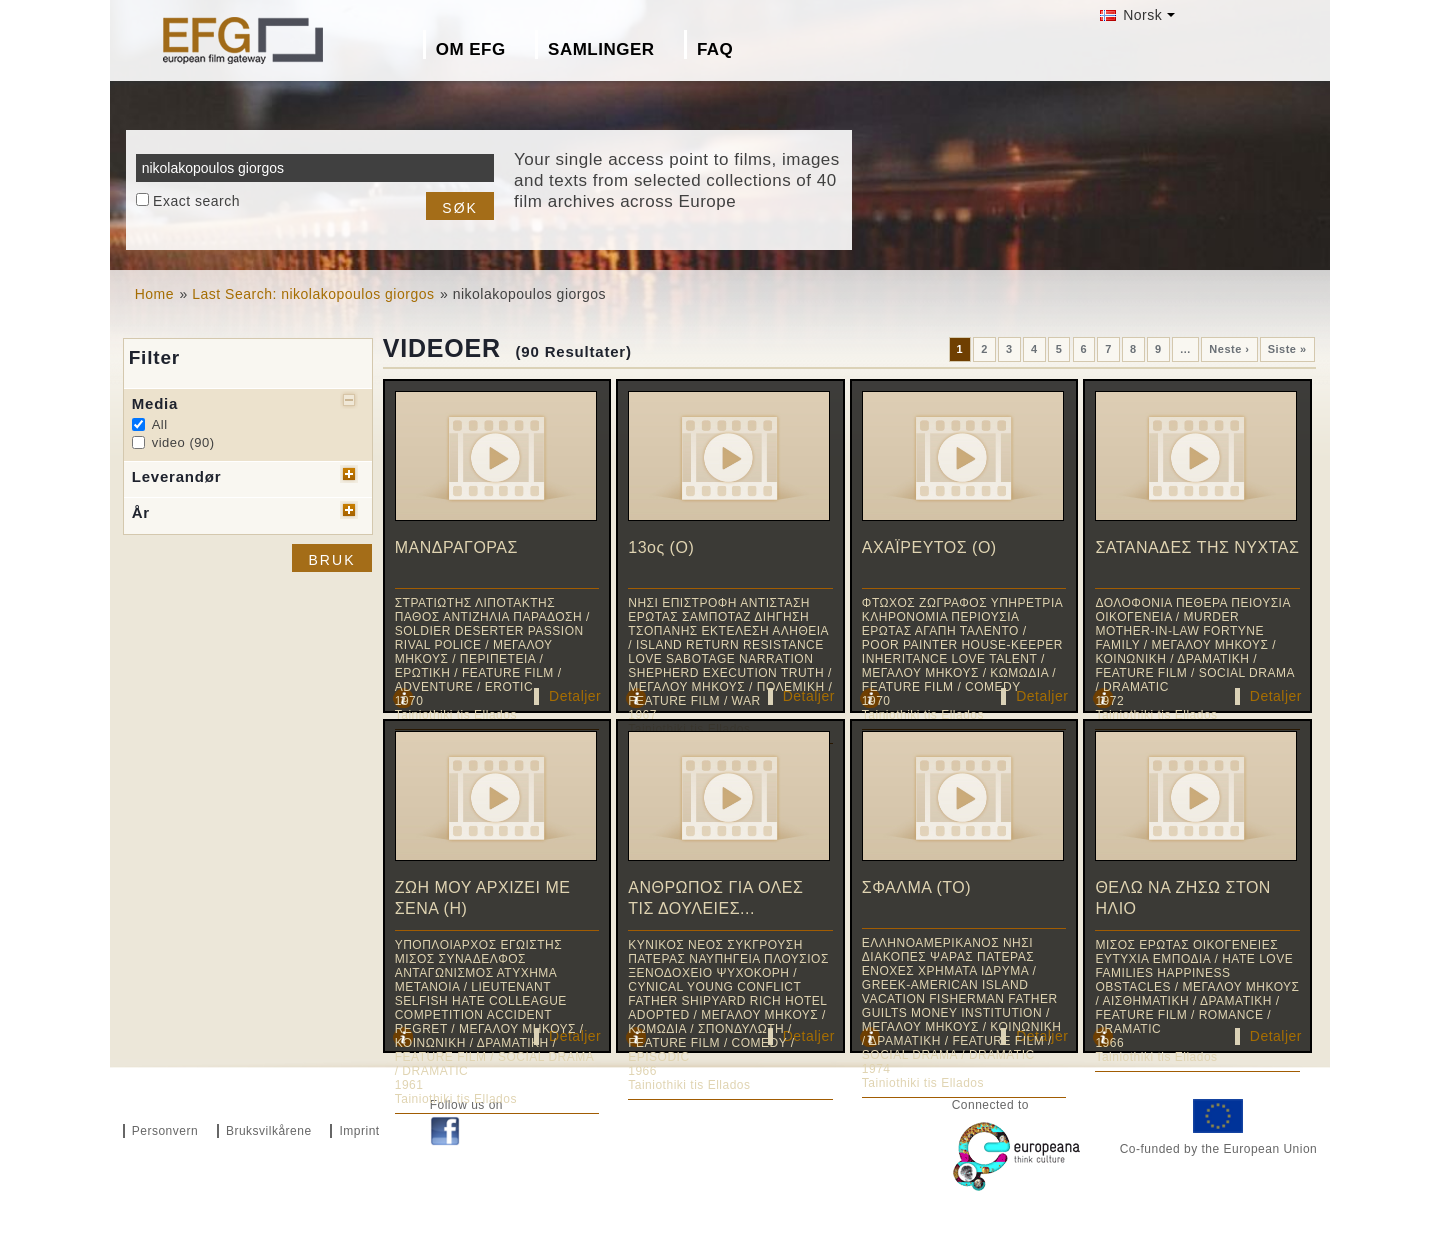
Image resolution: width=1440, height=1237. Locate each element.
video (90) (183, 442)
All (160, 424)
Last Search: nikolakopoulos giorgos (313, 294)
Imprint (359, 1131)
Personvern (165, 1131)
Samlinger (601, 49)
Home (154, 294)
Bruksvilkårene (269, 1131)
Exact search (196, 201)
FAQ (715, 49)
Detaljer (575, 696)
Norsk (1131, 15)
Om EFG (471, 49)
